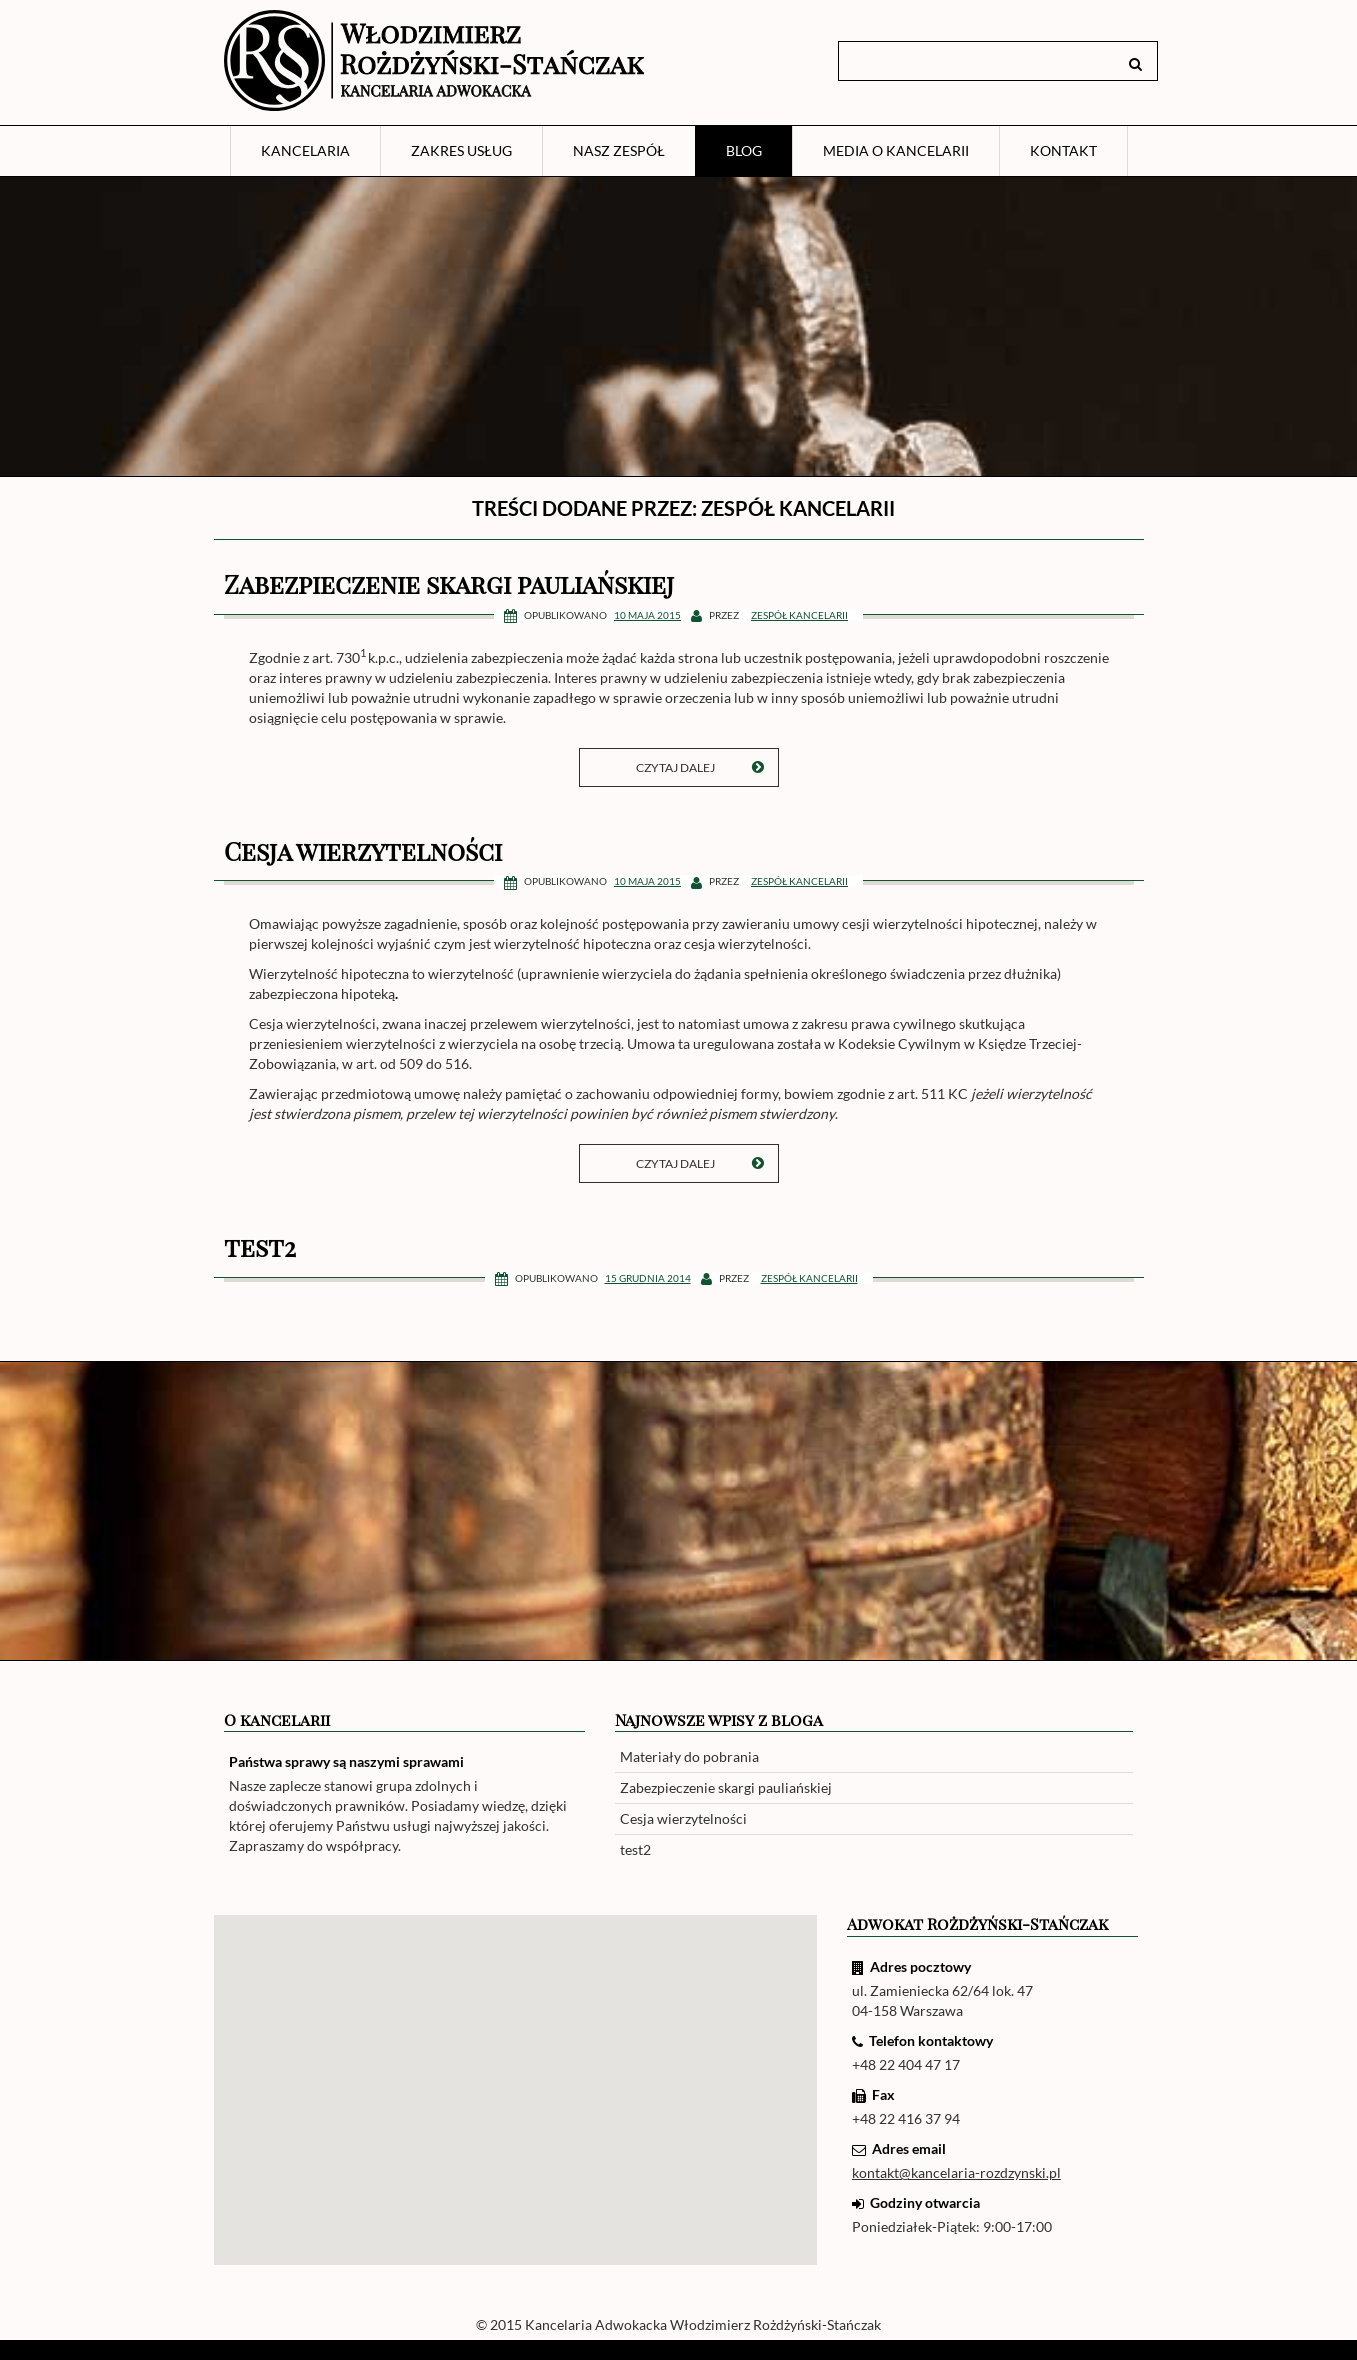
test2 (260, 1246)
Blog (744, 150)
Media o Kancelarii (896, 150)
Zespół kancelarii (799, 615)
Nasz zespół (619, 150)
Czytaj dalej (700, 767)
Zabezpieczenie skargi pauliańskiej (449, 583)
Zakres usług (461, 150)
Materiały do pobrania (689, 1756)
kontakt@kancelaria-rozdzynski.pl (956, 2172)
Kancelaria (305, 150)
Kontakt (1063, 150)
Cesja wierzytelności (363, 850)
